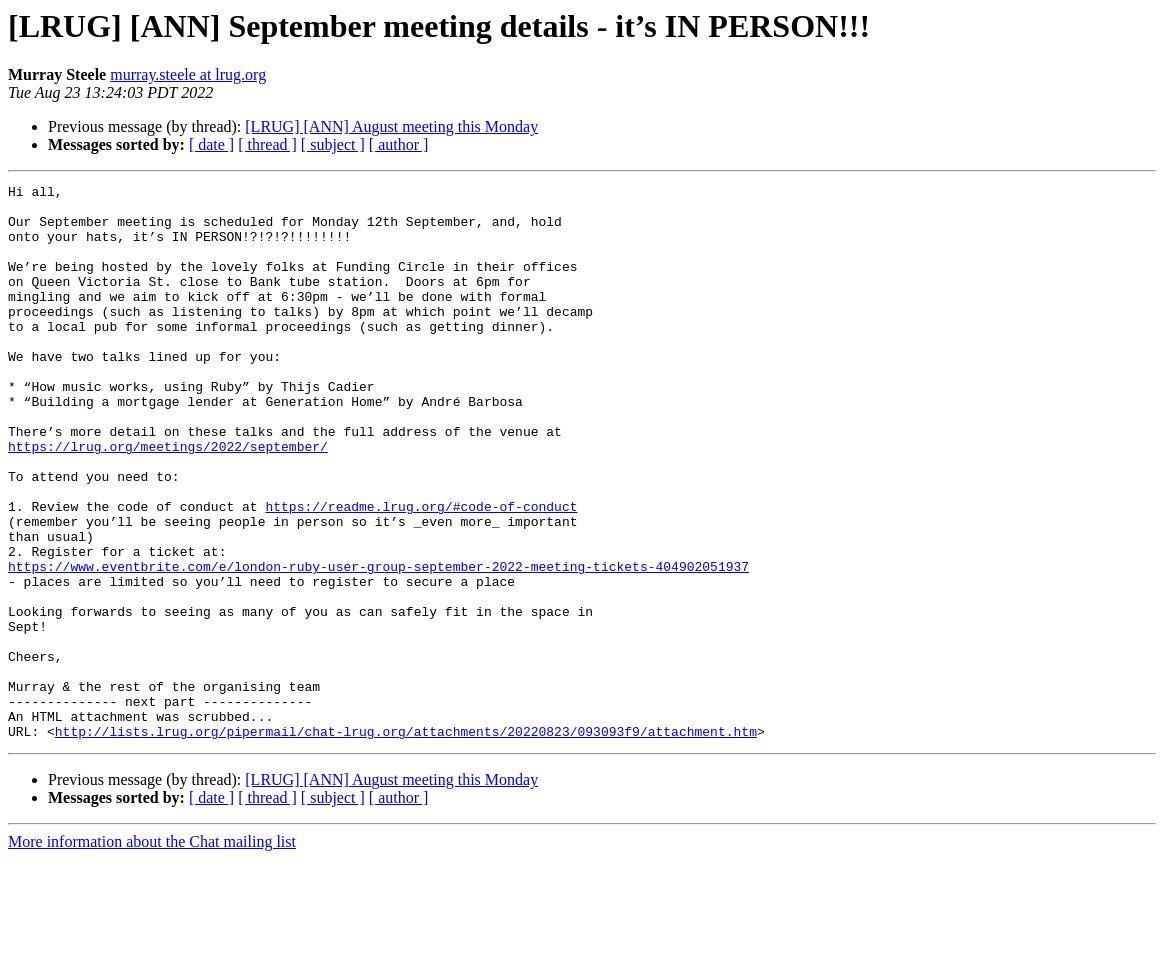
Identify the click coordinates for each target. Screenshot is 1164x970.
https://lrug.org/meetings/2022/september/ (168, 500)
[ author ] (399, 144)
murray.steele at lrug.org (188, 74)
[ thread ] (267, 144)
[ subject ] (333, 144)
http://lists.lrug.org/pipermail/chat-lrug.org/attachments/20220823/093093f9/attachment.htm (406, 842)
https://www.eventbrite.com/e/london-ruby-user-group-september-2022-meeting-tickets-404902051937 (378, 644)
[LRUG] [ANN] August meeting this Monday (391, 126)
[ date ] (211, 144)
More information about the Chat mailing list (152, 952)
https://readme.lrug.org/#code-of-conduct (421, 572)
